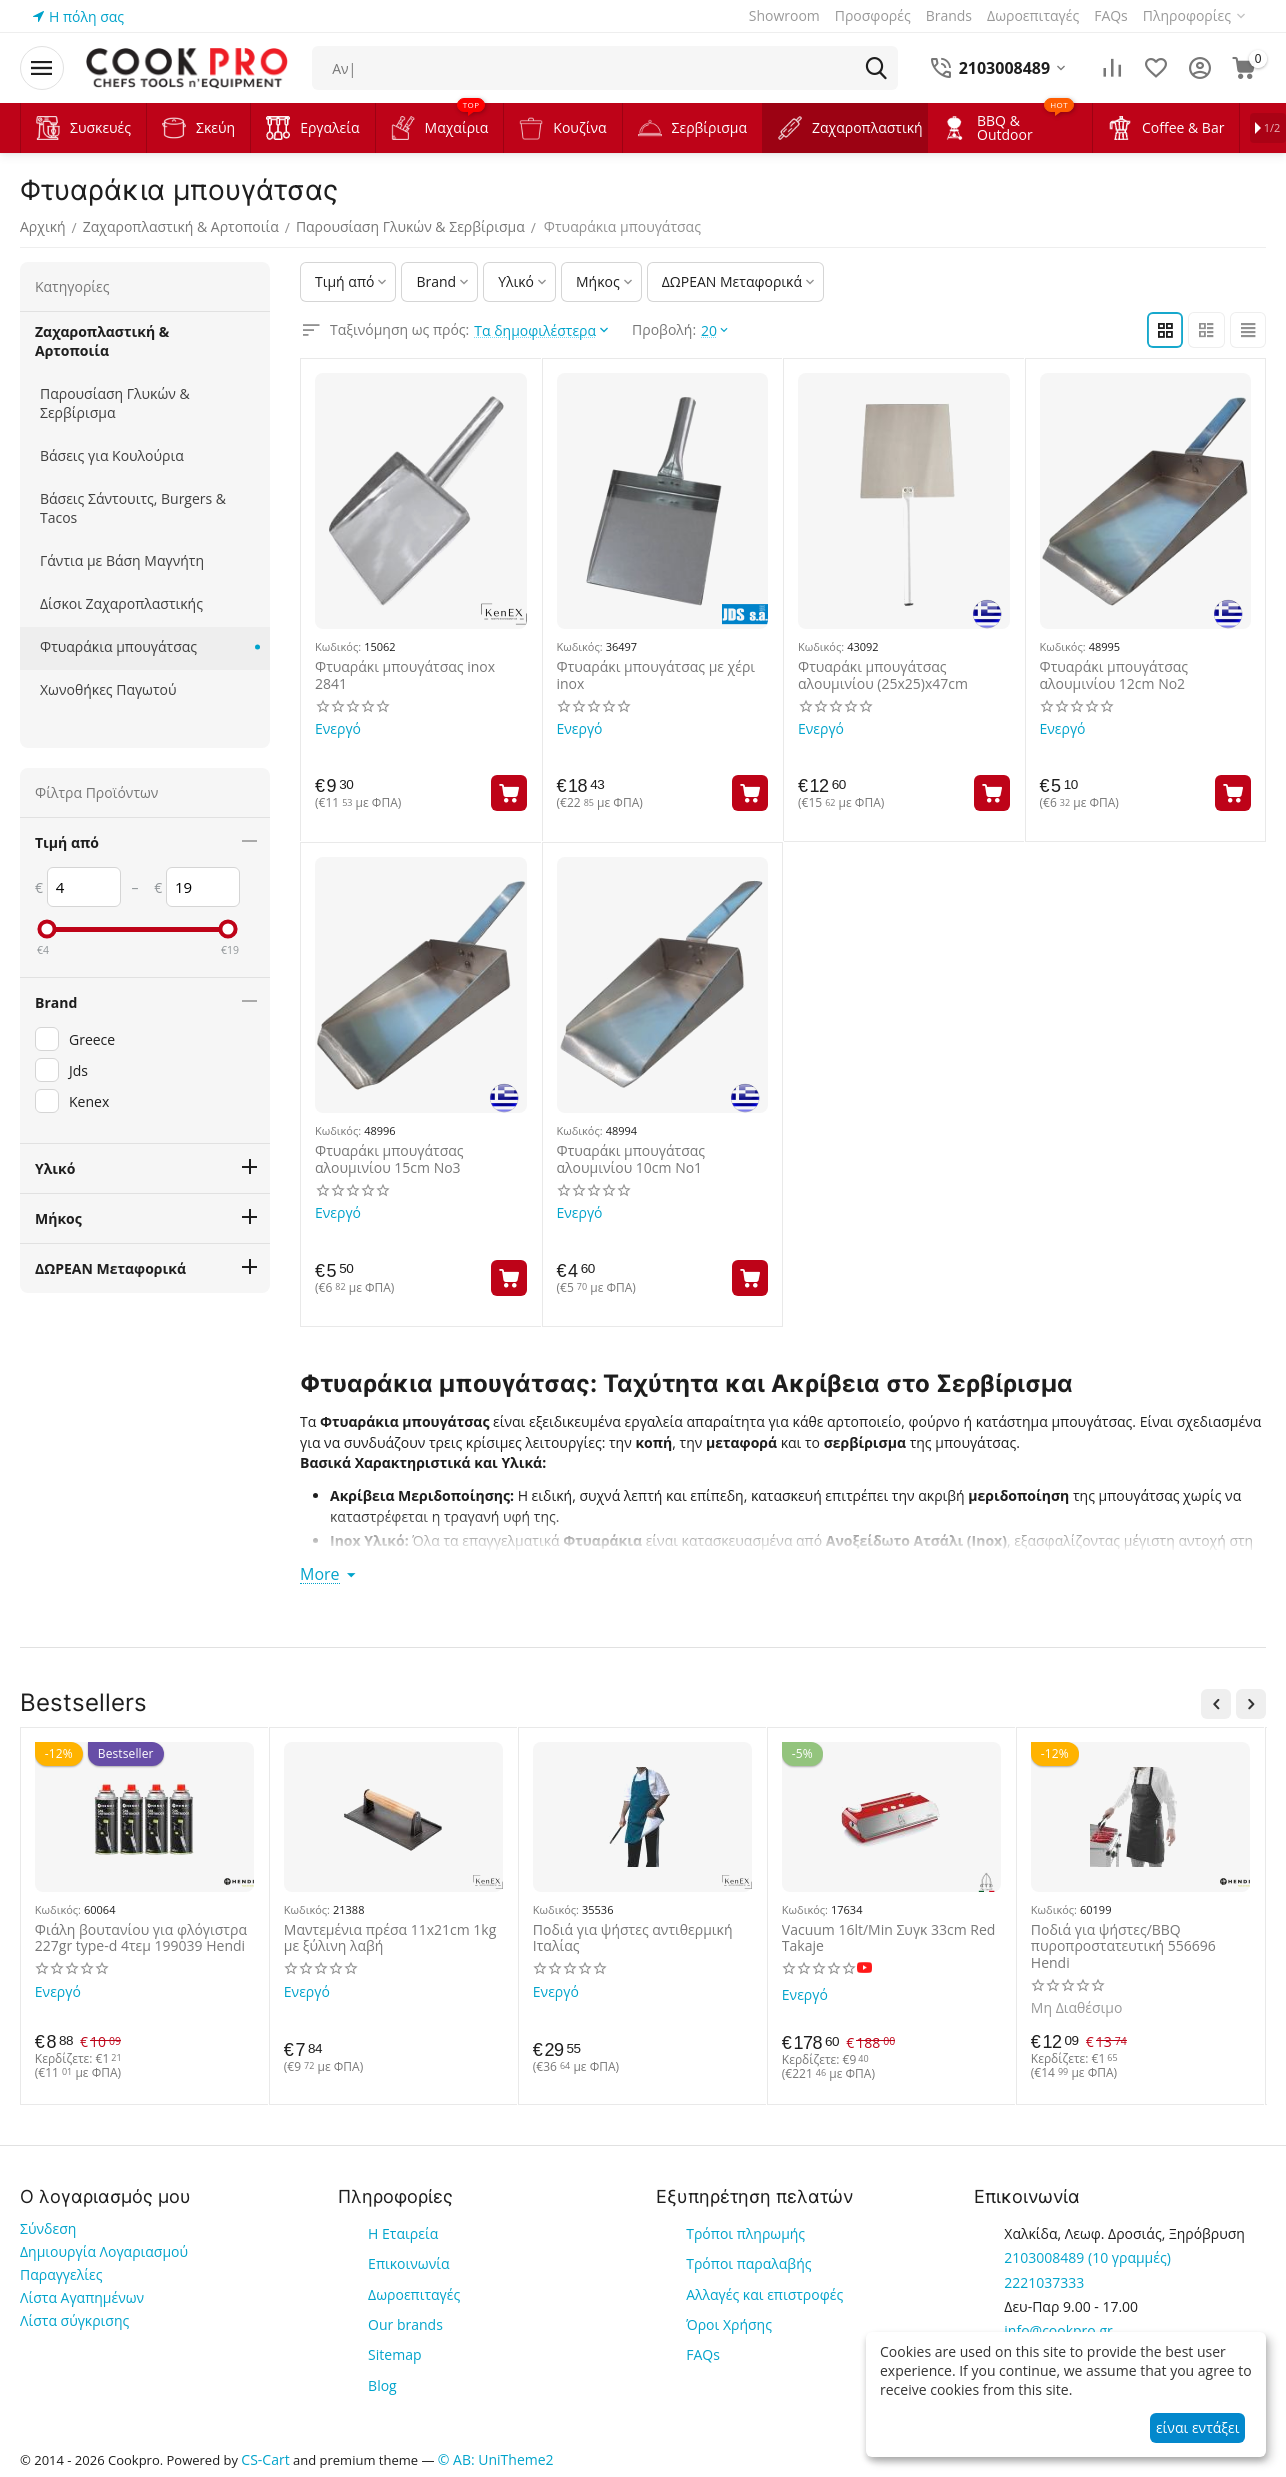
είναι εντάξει (1197, 2427)
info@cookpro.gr (1058, 2330)
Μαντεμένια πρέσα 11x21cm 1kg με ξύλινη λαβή (390, 1938)
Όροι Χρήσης (729, 2324)
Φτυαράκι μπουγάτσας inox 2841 (405, 676)
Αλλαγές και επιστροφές (764, 2293)
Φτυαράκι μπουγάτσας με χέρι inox (656, 676)
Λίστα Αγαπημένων (82, 2297)
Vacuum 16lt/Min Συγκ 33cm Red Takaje (889, 1938)
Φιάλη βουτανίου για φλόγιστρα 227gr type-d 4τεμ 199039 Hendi (141, 1938)
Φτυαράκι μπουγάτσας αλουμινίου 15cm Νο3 (389, 1160)
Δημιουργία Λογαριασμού (104, 2251)
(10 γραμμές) (1087, 2257)
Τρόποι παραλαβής (748, 2263)
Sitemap (394, 2354)
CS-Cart (265, 2458)
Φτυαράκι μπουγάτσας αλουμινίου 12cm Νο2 (1114, 676)
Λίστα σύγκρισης (74, 2320)
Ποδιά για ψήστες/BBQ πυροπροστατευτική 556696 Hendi (1123, 1946)
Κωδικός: (338, 646)
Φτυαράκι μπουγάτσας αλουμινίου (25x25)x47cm (883, 676)
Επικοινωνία (408, 2263)
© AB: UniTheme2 (496, 2458)
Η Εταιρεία (403, 2233)
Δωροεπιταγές (414, 2293)
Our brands (405, 2324)
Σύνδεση (48, 2228)
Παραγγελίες (61, 2274)
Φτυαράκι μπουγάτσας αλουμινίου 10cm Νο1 (631, 1160)
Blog (382, 2384)
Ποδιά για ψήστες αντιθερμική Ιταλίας (633, 1938)
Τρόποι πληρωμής (745, 2233)
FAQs (703, 2354)
